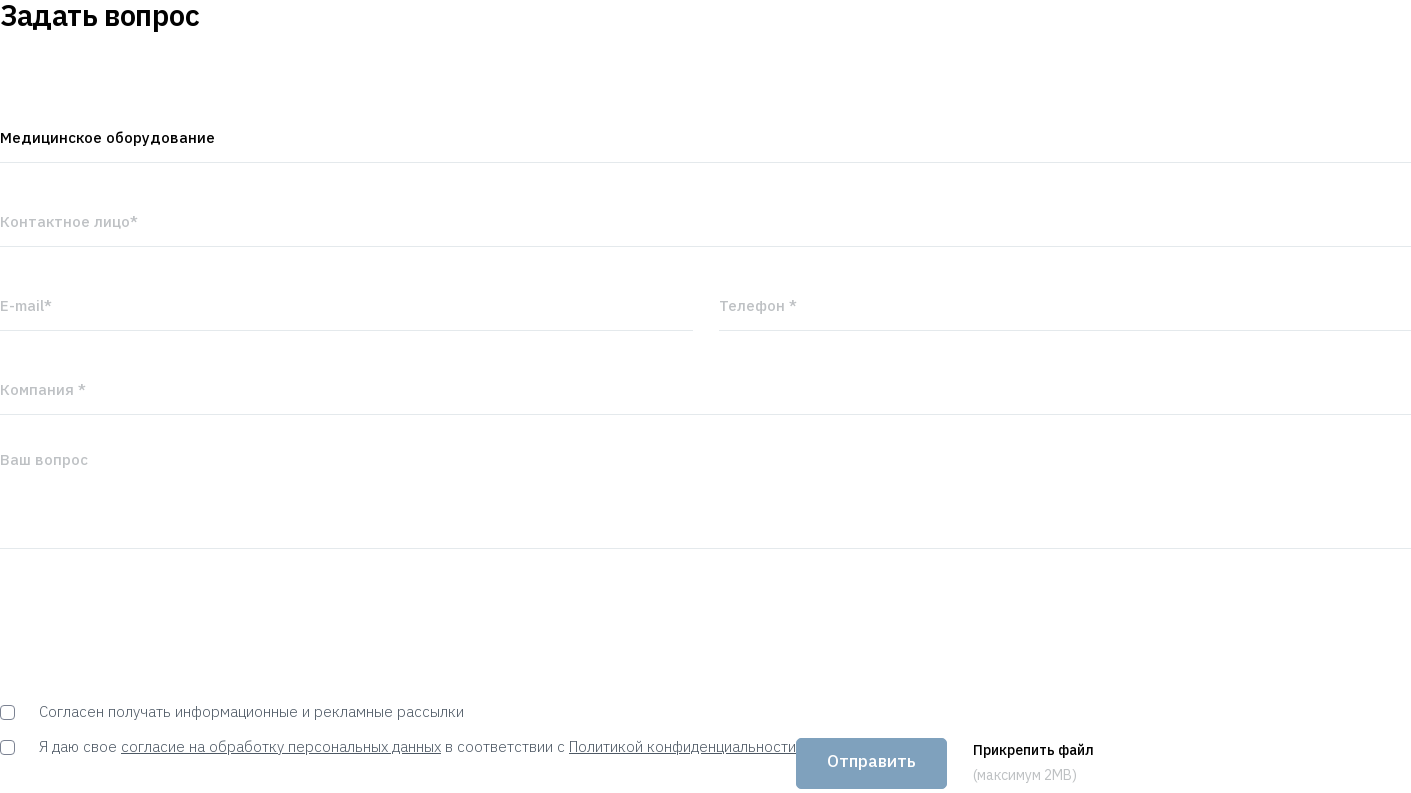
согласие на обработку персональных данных (281, 746)
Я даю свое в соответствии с (398, 746)
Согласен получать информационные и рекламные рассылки (232, 711)
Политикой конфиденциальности (682, 746)
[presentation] (152, 626)
